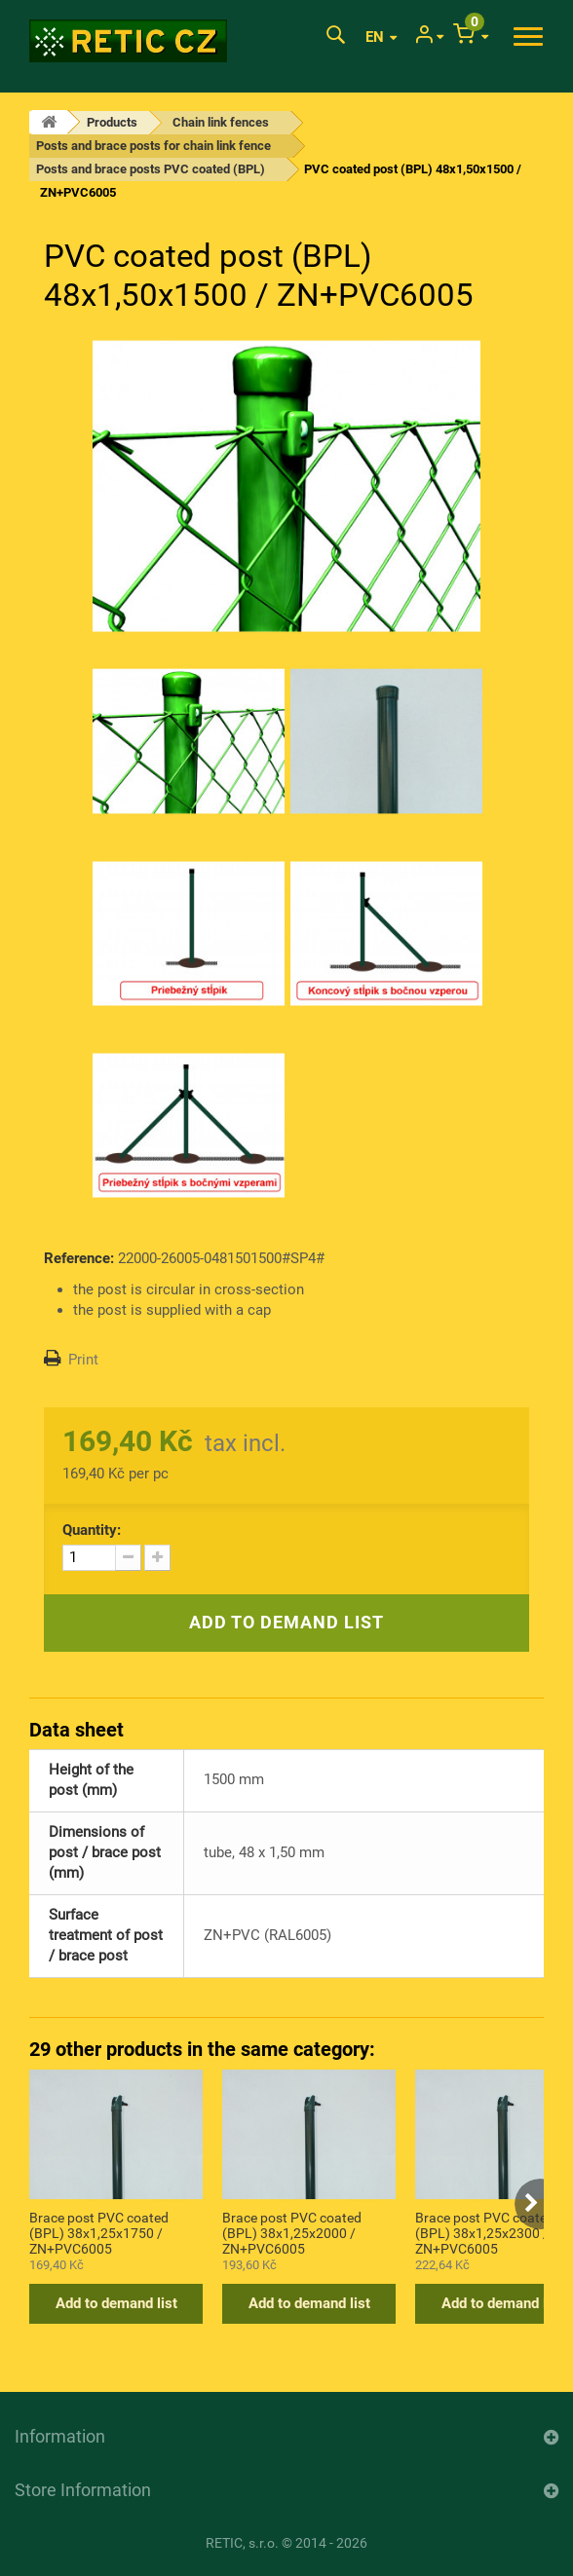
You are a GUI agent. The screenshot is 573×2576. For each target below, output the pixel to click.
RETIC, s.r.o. (242, 2543)
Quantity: (91, 1530)
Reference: (79, 1258)
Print (83, 1359)
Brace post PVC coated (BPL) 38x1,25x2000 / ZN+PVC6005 (292, 2232)
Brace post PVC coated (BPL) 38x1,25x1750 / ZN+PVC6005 (99, 2232)
